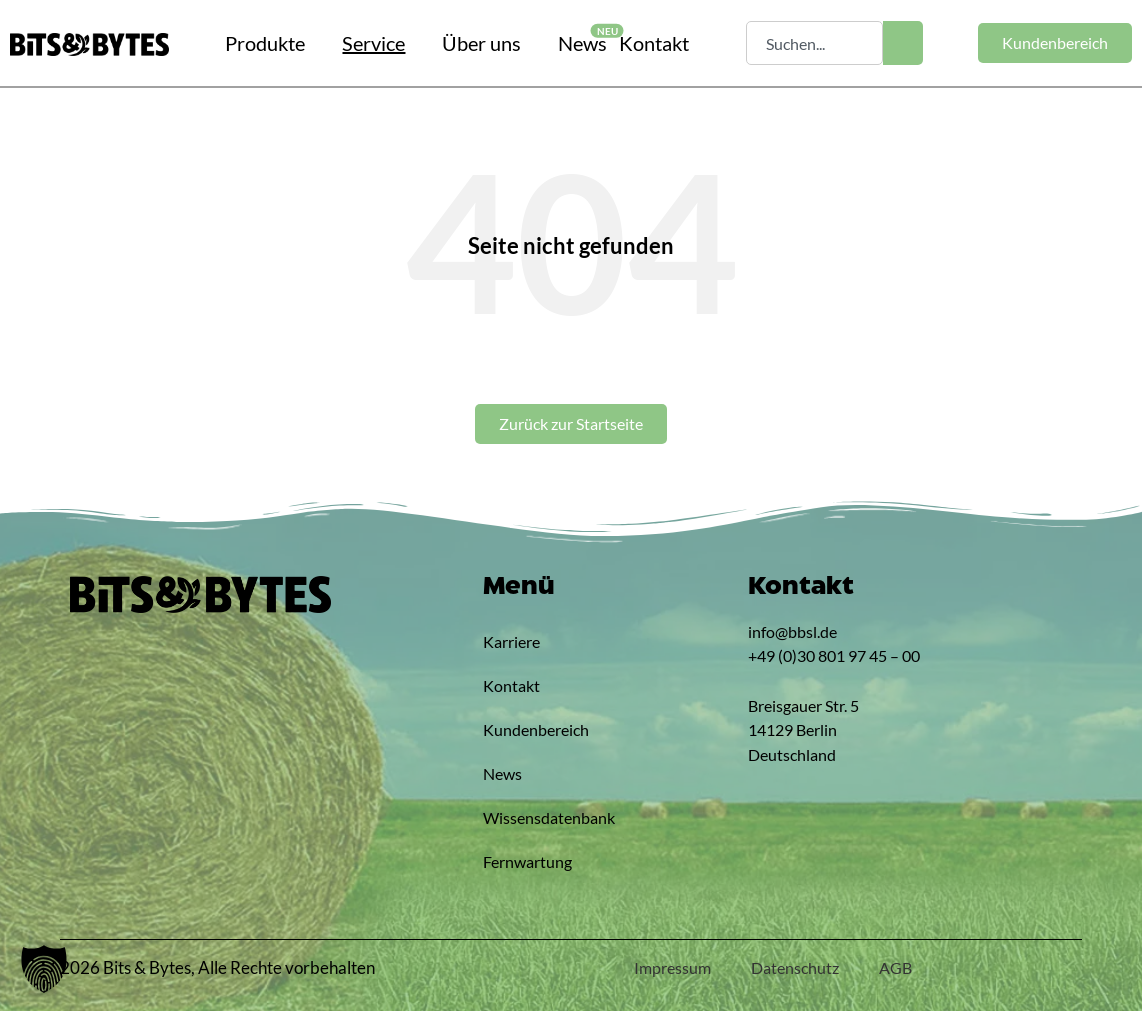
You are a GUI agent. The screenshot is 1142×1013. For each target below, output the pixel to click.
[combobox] (814, 43)
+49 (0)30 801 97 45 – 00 (834, 657)
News (502, 775)
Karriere (511, 643)
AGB (895, 969)
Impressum (672, 969)
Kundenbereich (528, 731)
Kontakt (511, 687)
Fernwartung (527, 863)
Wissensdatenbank (528, 819)
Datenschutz (795, 969)
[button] (44, 969)
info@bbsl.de (792, 633)
